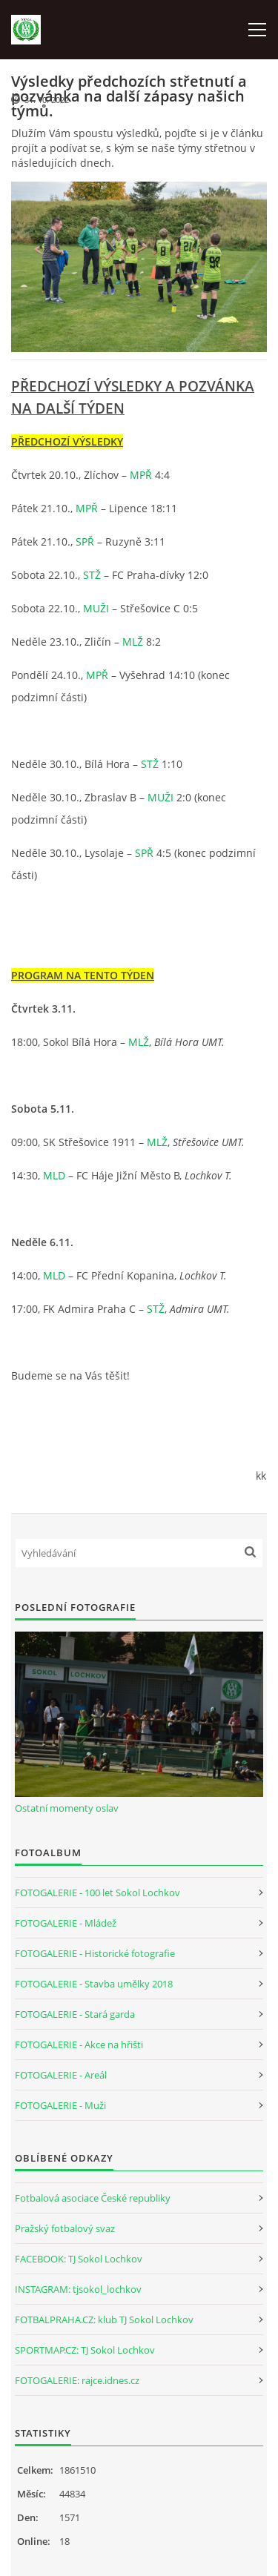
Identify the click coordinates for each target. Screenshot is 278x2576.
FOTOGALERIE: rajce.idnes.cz (77, 2380)
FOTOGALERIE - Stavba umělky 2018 (94, 1983)
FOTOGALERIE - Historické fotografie (95, 1953)
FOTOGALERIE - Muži (60, 2105)
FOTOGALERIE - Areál (61, 2075)
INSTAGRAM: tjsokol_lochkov (78, 2289)
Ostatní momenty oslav (67, 1808)
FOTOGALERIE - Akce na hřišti (79, 2044)
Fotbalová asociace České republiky (93, 2198)
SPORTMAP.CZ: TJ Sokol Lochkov (85, 2350)
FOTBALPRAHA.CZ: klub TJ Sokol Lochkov (104, 2319)
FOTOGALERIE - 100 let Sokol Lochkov (97, 1892)
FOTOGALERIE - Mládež (65, 1923)
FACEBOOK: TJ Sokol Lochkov (78, 2258)
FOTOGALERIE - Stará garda (75, 2014)
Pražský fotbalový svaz (65, 2228)
